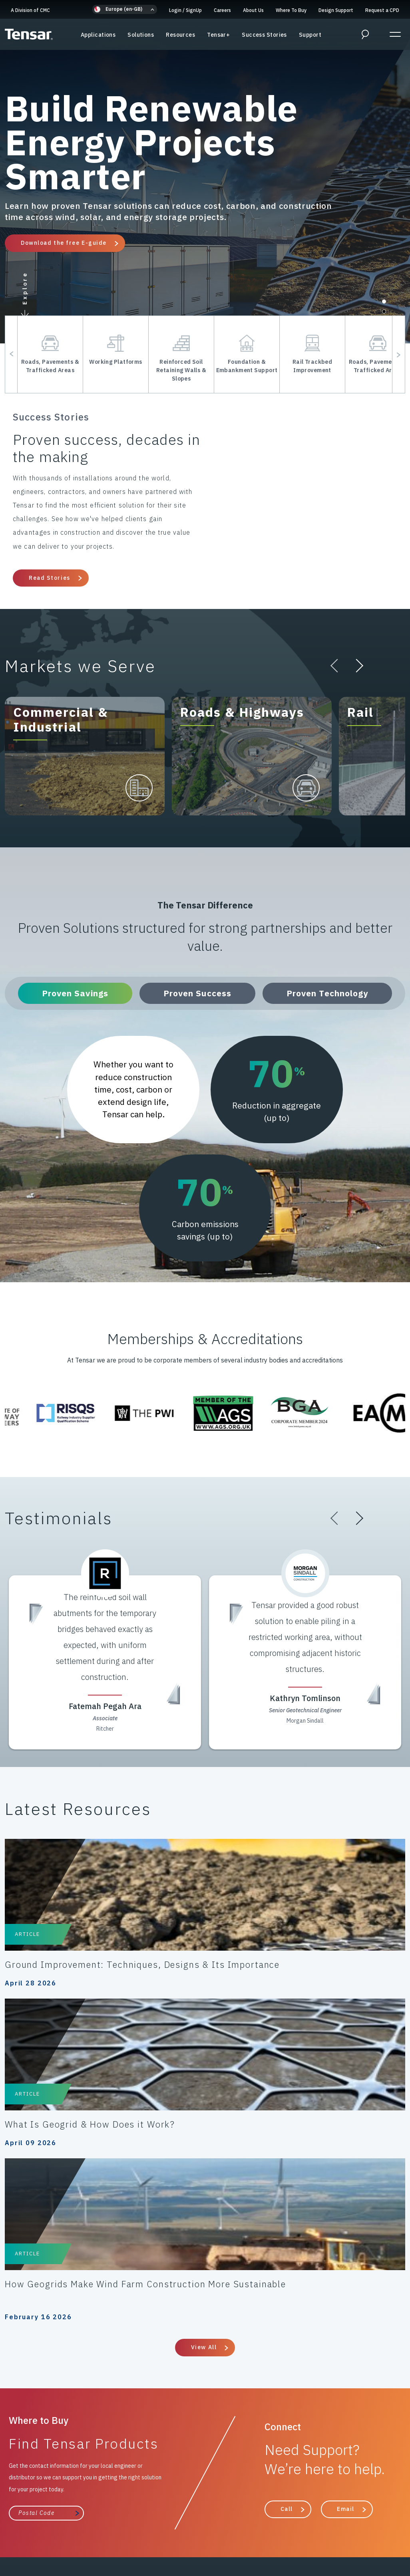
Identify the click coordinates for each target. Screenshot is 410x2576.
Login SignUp (185, 10)
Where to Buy (256, 2368)
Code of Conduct (158, 2517)
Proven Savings (79, 993)
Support (310, 39)
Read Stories (49, 577)
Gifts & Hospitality (123, 2526)
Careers (222, 10)
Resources (180, 39)
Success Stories (264, 39)
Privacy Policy (52, 2517)
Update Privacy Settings (205, 2536)
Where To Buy (291, 10)
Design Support (335, 10)
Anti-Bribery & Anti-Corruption (324, 2517)
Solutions (140, 39)
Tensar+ (218, 39)
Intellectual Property (191, 2526)
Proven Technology (331, 993)
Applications (98, 39)
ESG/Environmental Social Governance (286, 2526)
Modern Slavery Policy (53, 2526)
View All (204, 2054)
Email (345, 2216)
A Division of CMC (30, 10)
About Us (253, 10)
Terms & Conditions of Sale (231, 2517)
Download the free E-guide (64, 242)
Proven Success (201, 993)
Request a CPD (382, 10)
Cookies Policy (102, 2517)
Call (287, 2216)
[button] (124, 9)
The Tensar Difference (160, 2368)
